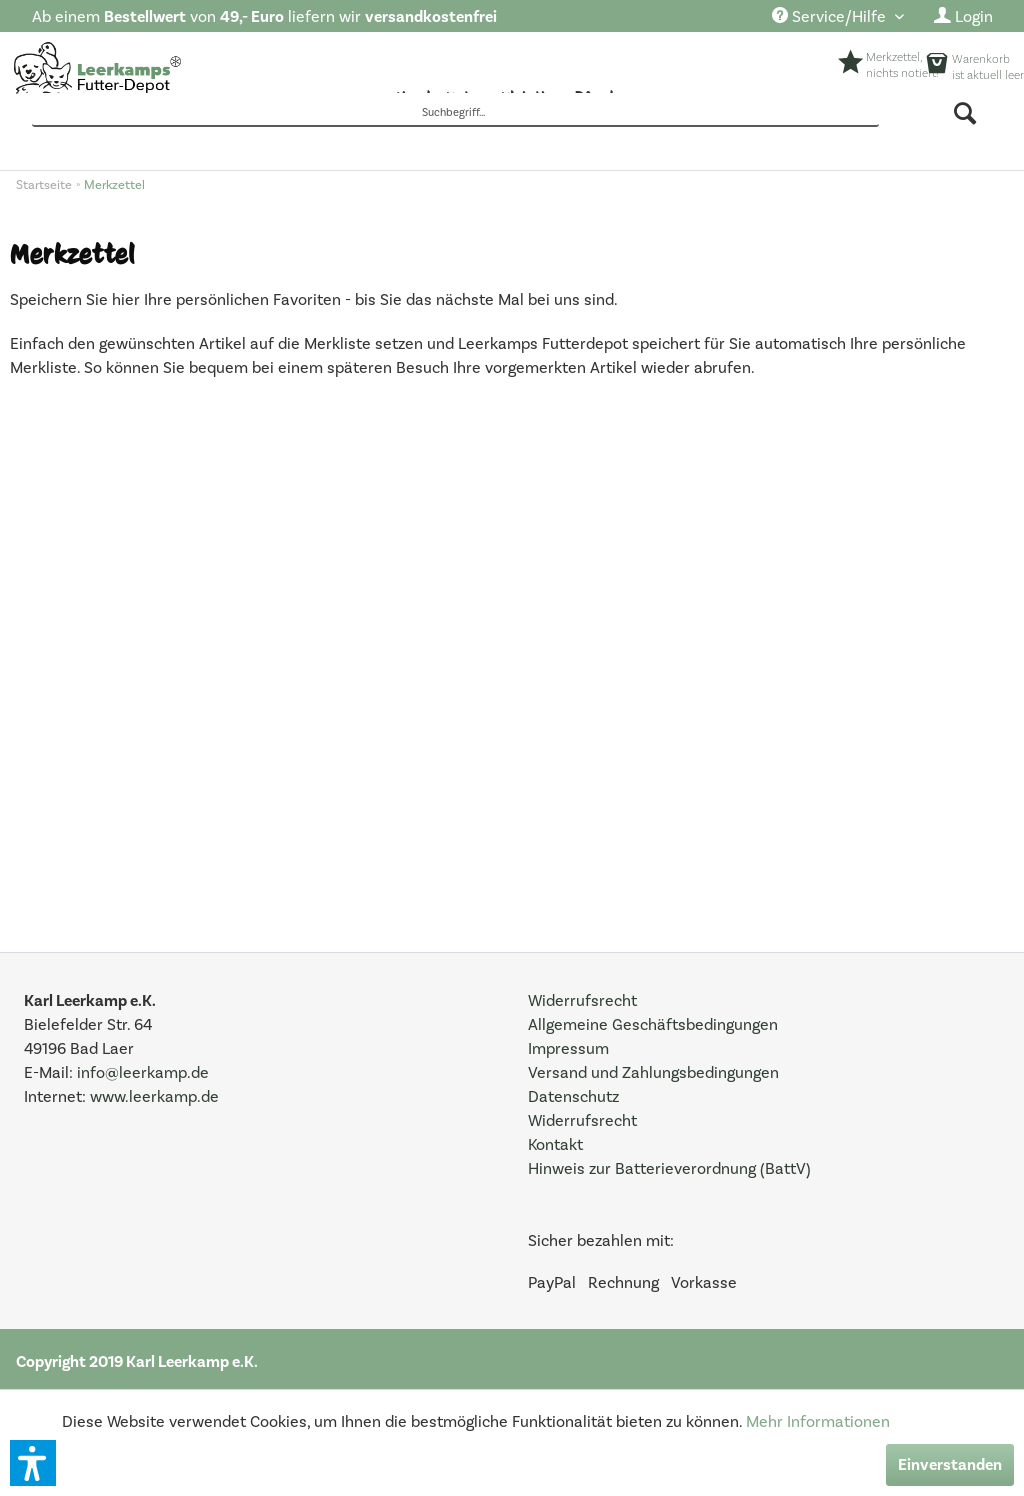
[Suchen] (966, 113)
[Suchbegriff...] (455, 114)
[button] (33, 1463)
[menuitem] (838, 17)
